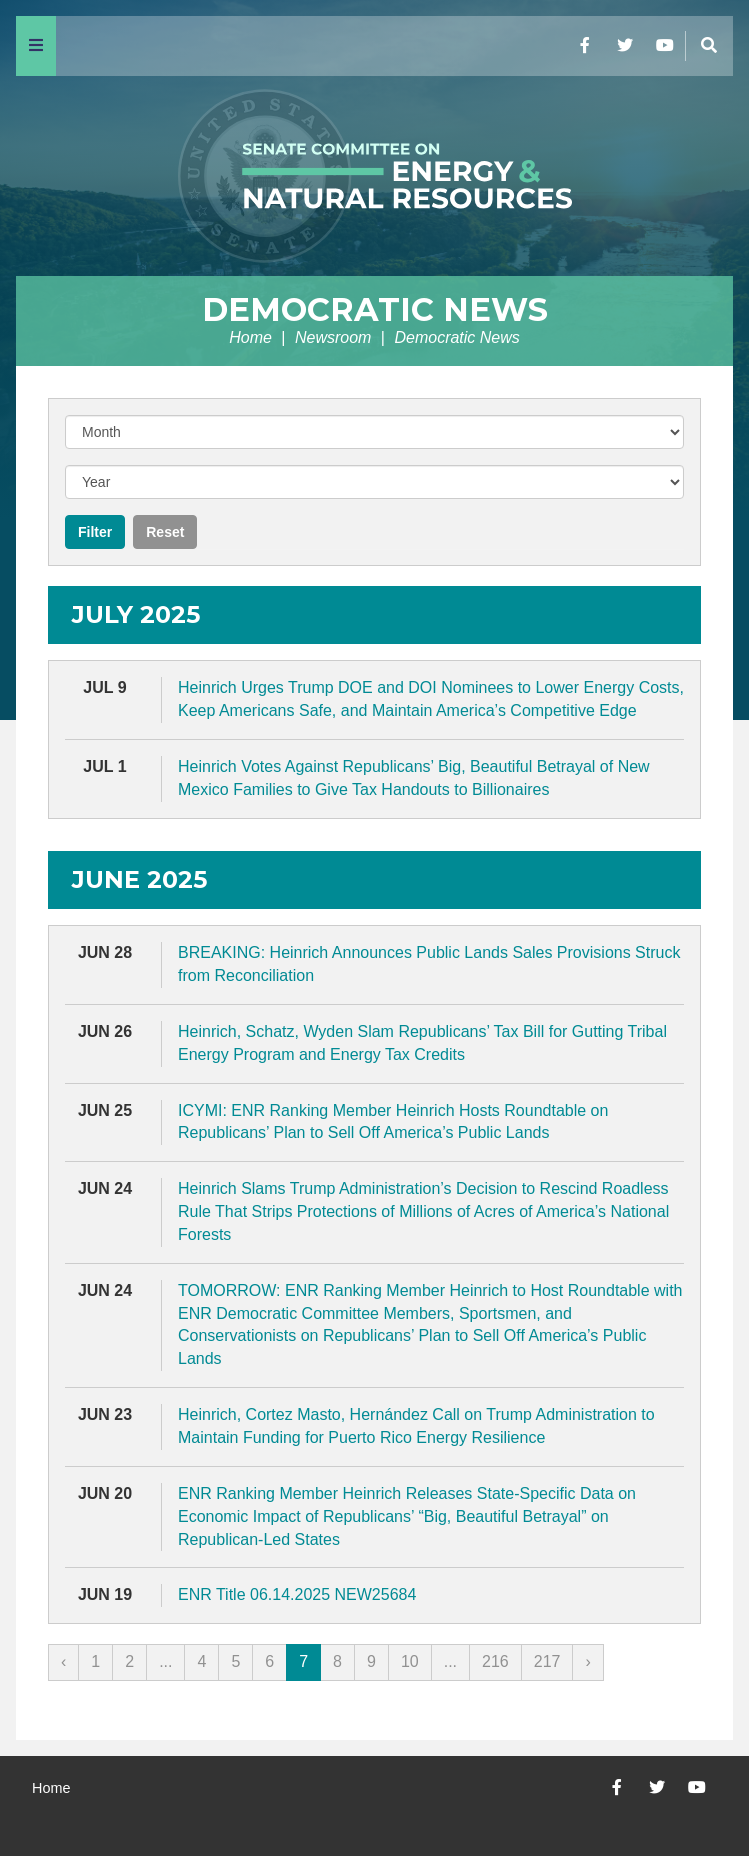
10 (410, 1661)
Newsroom (333, 337)
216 (495, 1661)
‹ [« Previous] (63, 1661)
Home (250, 337)
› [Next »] (587, 1661)
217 (547, 1661)
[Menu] (36, 46)
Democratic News (375, 309)
